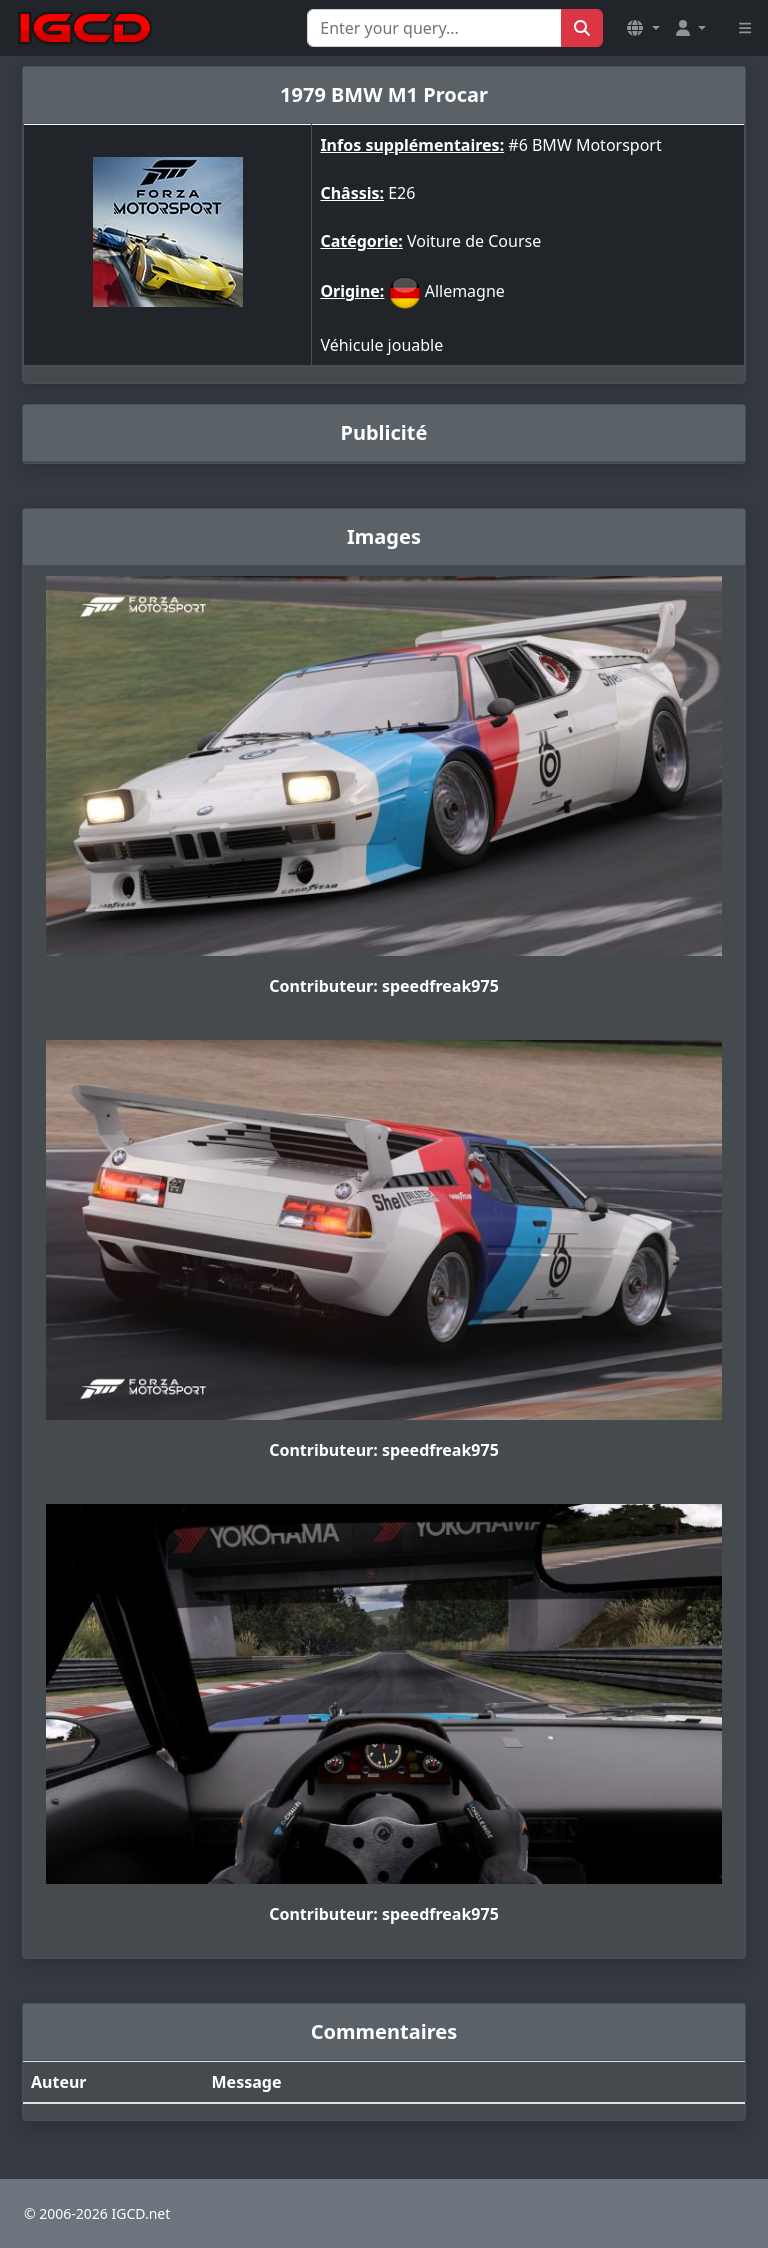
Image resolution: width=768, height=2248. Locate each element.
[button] (643, 28)
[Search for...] (434, 28)
